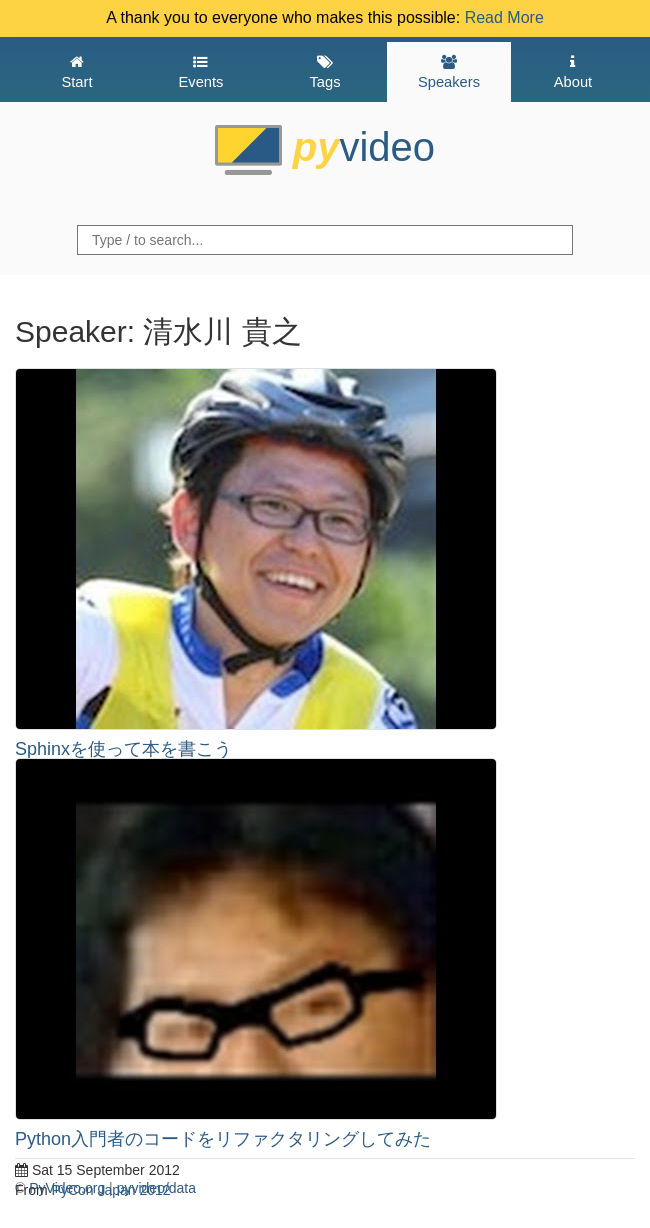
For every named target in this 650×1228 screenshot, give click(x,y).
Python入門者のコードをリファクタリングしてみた (223, 1139)
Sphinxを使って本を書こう (123, 749)
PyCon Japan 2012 (111, 1190)
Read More (504, 17)
